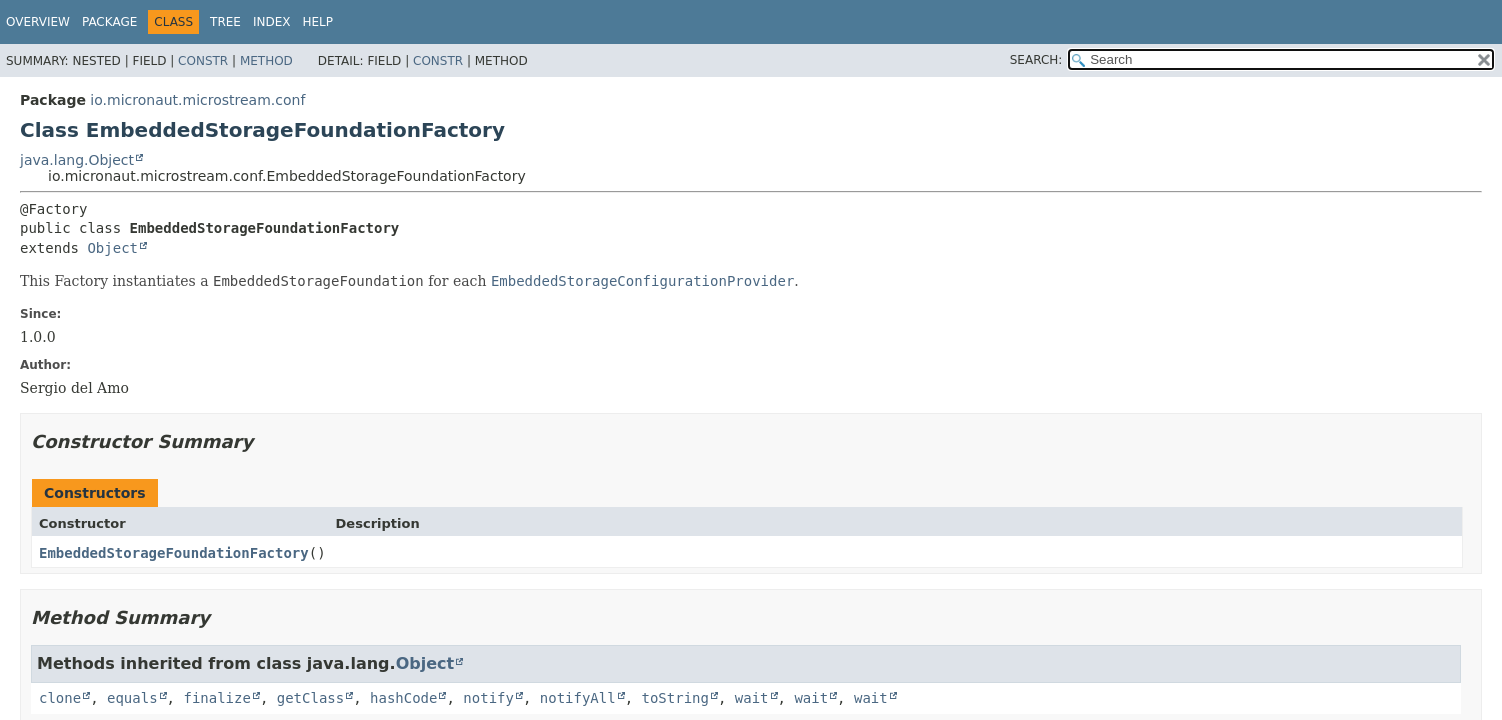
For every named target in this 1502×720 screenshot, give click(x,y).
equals (132, 698)
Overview (38, 22)
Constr (203, 61)
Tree (225, 22)
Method (266, 61)
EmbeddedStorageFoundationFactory (174, 553)
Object (112, 248)
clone (60, 698)
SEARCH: (1036, 60)
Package (109, 22)
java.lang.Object (77, 160)
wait (752, 698)
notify (488, 698)
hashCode (403, 698)
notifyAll (578, 698)
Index (272, 22)
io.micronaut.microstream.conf (197, 100)
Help (318, 22)
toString (675, 698)
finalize (216, 698)
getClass (310, 698)
